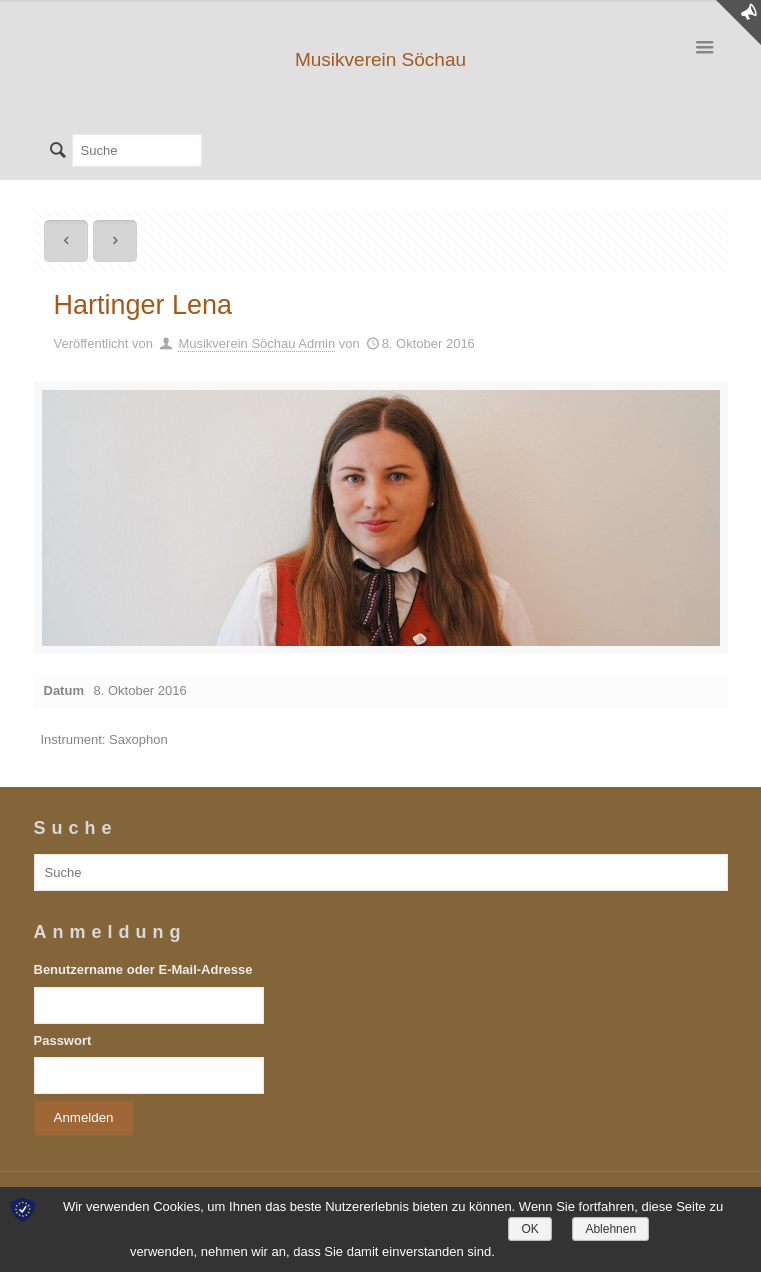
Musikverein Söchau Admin (256, 343)
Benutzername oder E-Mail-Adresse (143, 969)
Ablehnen (610, 1229)
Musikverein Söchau (380, 59)
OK (529, 1229)
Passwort (63, 1040)
